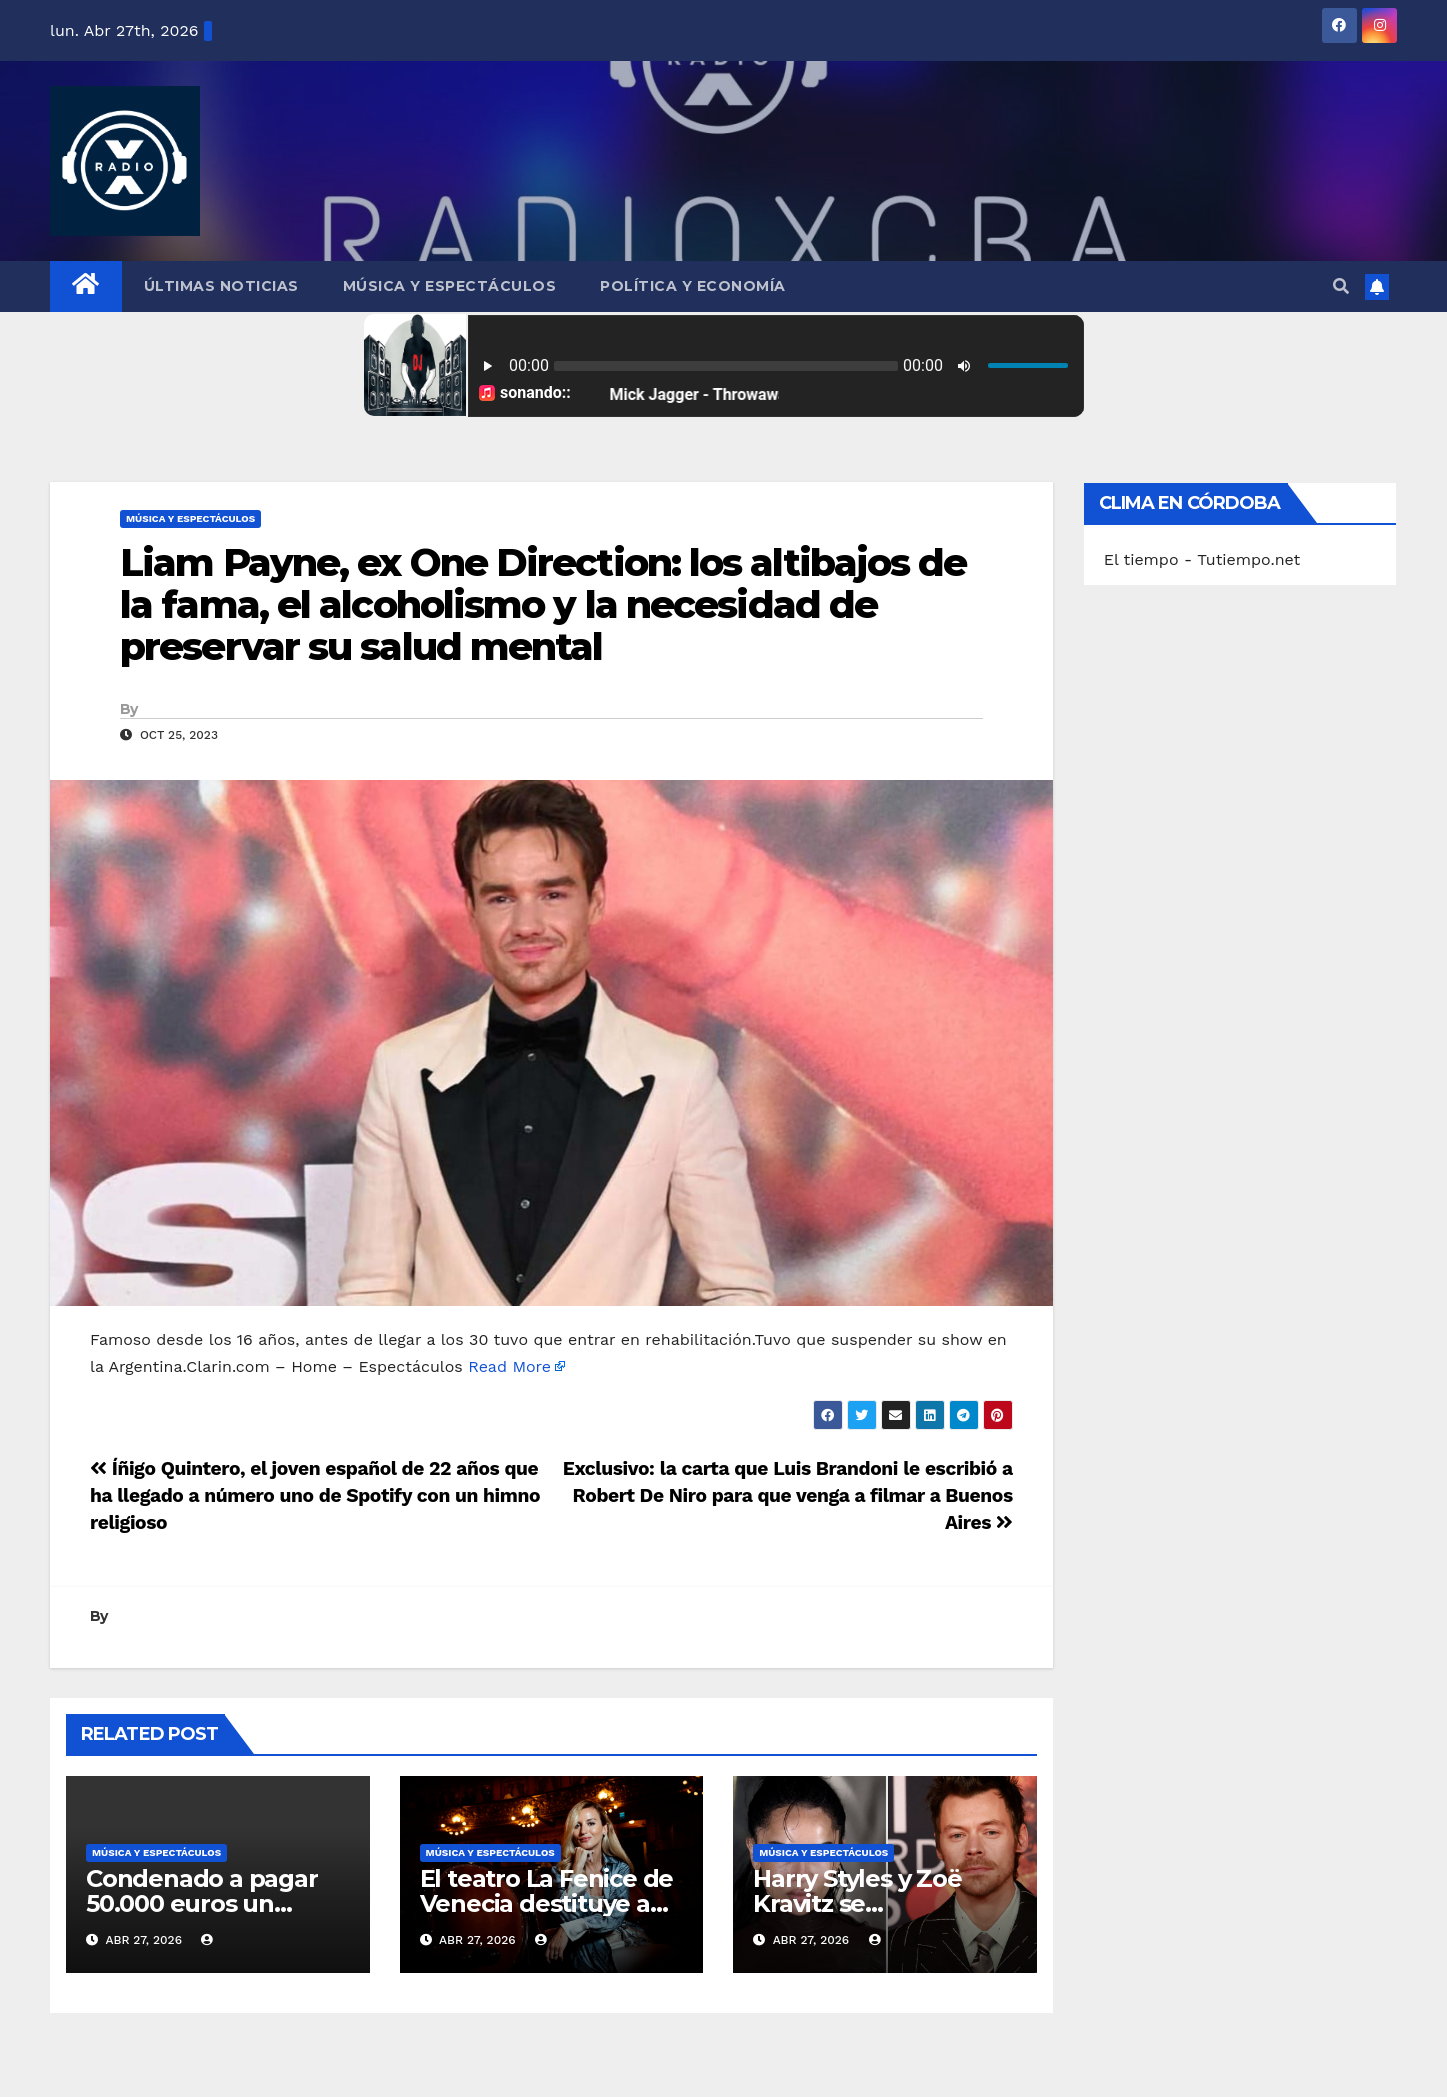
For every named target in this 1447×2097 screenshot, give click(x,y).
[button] (1341, 286)
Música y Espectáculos (450, 286)
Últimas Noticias (221, 286)
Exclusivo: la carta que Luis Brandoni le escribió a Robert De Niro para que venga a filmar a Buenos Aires (788, 1495)
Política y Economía (693, 286)
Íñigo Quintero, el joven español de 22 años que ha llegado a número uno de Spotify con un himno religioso (315, 1495)
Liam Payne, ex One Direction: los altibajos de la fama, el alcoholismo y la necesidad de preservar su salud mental (543, 604)
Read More (509, 1366)
